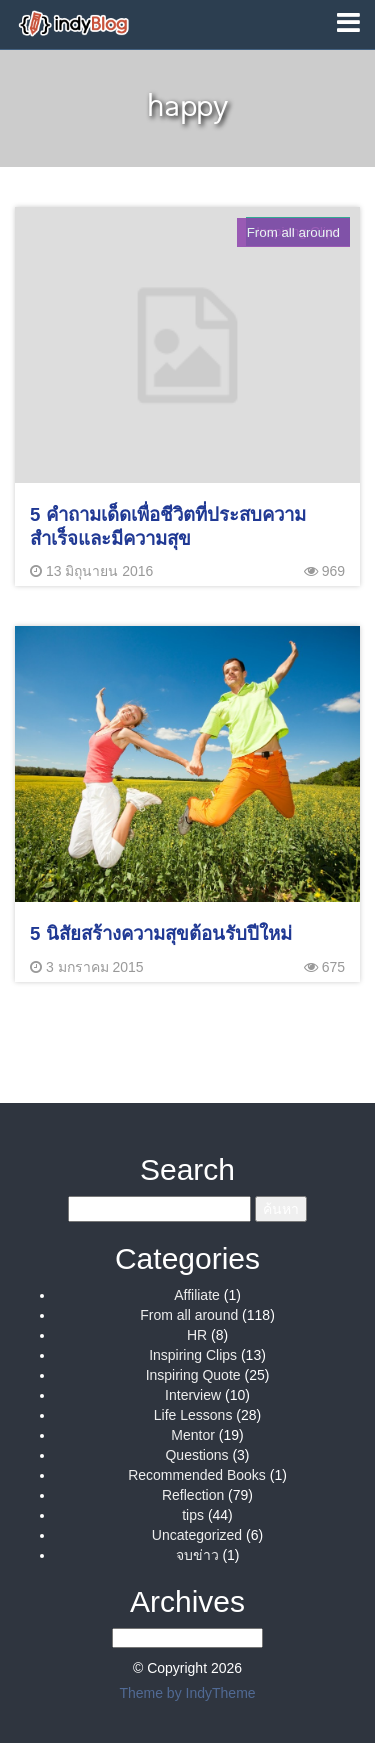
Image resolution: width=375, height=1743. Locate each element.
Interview (193, 1395)
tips (193, 1515)
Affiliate (197, 1295)
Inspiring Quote (193, 1375)
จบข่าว (197, 1555)
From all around (189, 1315)
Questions (196, 1455)
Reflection (193, 1495)
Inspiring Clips (193, 1355)
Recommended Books (197, 1475)
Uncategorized (197, 1535)
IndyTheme (221, 1693)
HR (197, 1335)
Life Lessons (193, 1415)
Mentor (193, 1435)
